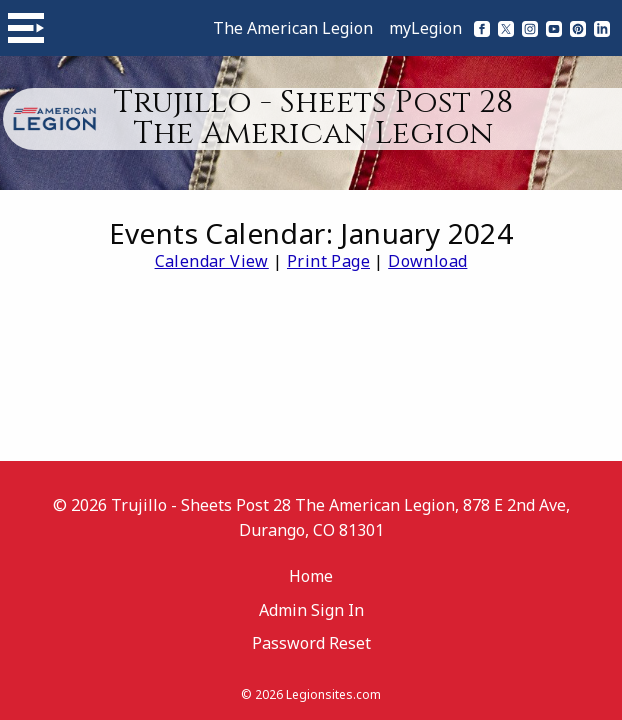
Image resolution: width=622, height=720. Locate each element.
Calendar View (212, 261)
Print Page (328, 261)
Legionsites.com (333, 694)
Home (311, 576)
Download (427, 261)
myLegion (425, 28)
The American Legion (293, 28)
